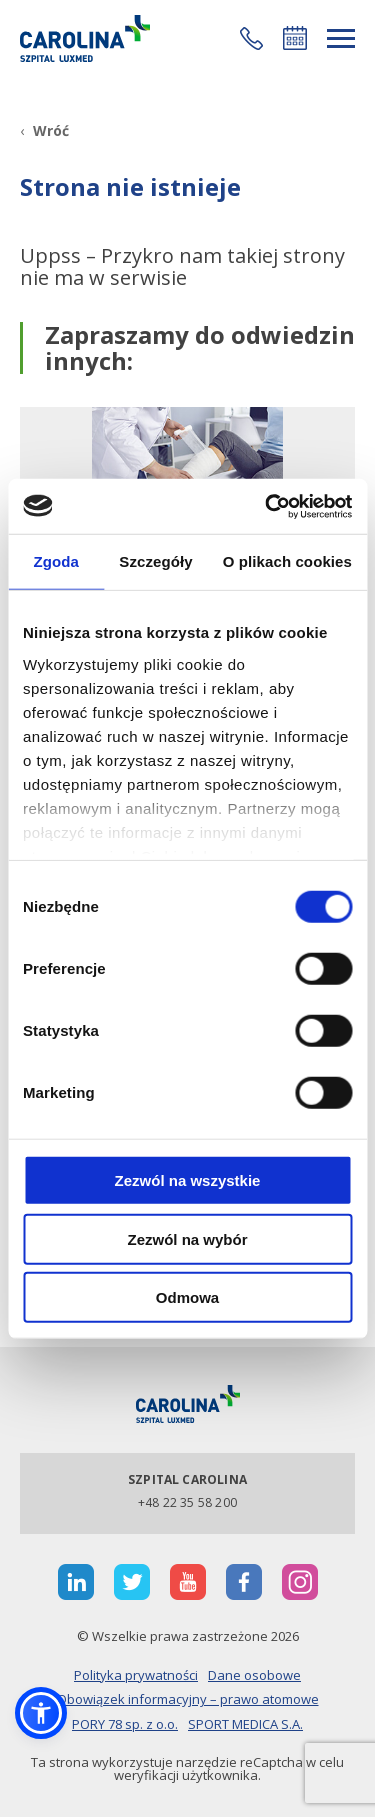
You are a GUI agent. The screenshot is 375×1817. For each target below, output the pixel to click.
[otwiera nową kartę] (76, 1582)
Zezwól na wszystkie (188, 1180)
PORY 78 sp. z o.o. (125, 1724)
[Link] (85, 38)
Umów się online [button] (295, 38)
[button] (251, 38)
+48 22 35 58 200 (187, 1502)
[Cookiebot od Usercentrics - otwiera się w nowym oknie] (267, 506)
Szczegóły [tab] (155, 561)
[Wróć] (44, 130)
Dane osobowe (254, 1675)
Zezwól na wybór (187, 1238)
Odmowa (187, 1297)
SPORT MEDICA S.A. (245, 1724)
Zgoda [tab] (56, 561)
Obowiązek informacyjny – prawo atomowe (188, 1699)
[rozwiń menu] (341, 38)
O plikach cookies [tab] (287, 561)
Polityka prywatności (136, 1675)
